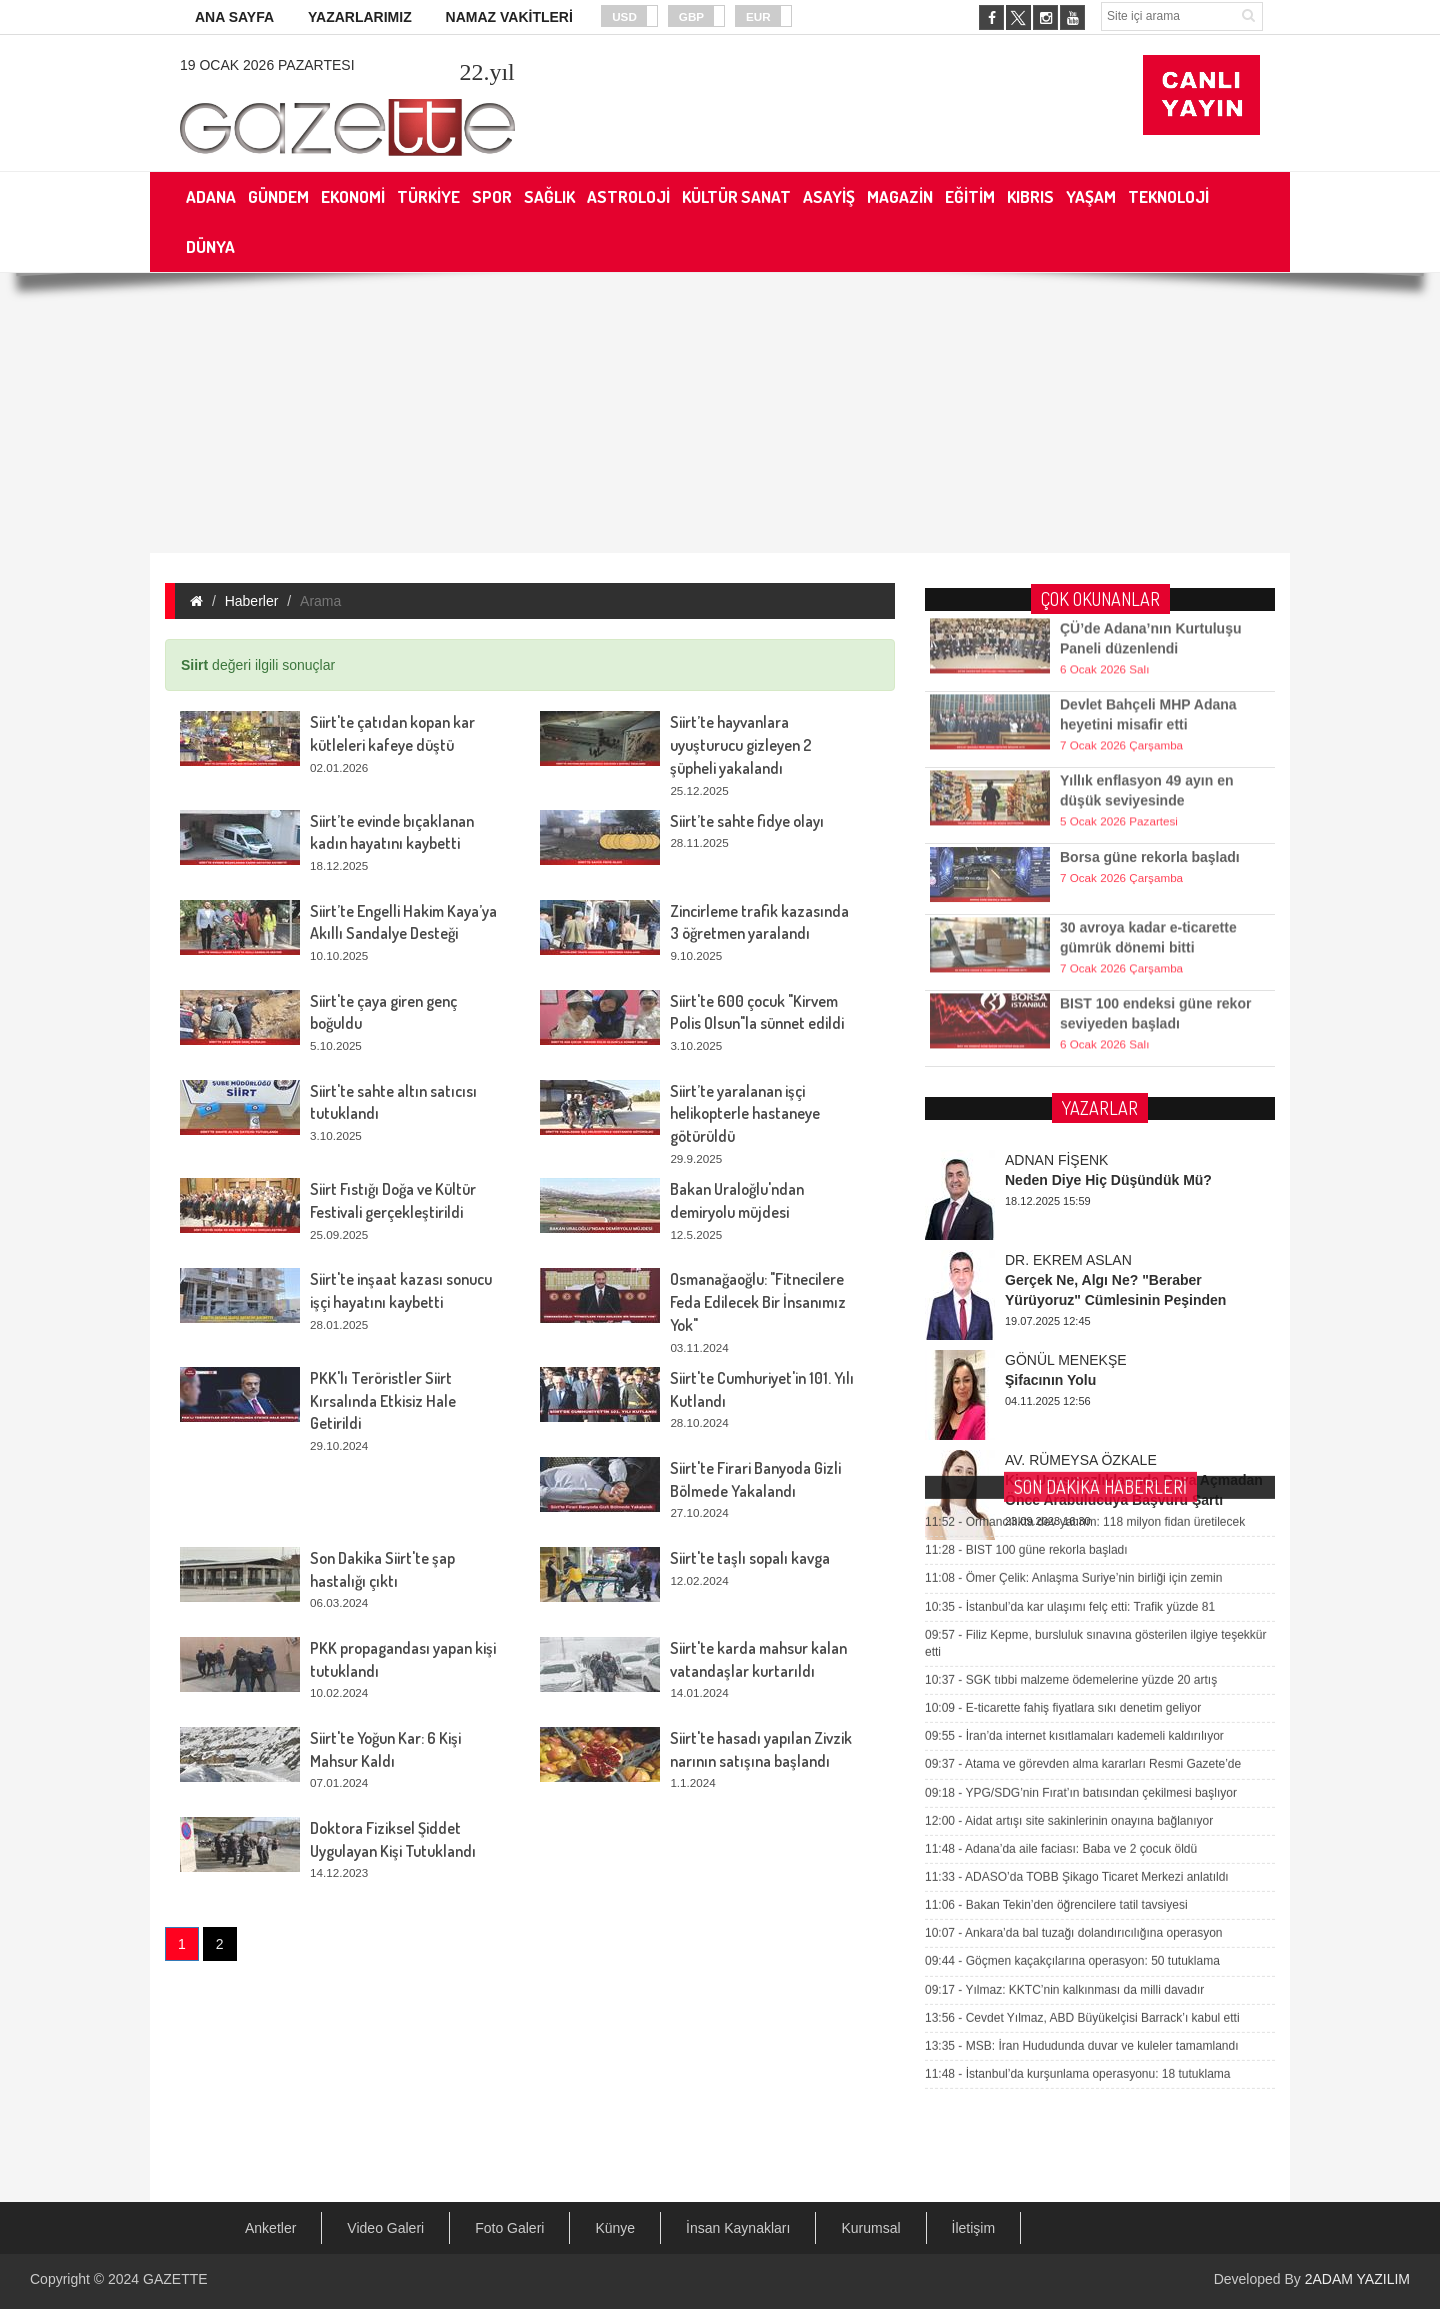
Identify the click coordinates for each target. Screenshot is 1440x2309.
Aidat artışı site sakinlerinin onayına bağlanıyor (1069, 1510)
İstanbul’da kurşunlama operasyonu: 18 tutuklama (1078, 1763)
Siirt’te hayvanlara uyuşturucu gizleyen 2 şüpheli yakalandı (741, 745)
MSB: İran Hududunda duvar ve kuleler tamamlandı (1082, 1735)
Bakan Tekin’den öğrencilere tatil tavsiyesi (1056, 1595)
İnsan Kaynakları (738, 2228)
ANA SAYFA (234, 17)
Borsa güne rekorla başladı (1150, 830)
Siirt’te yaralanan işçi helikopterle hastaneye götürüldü (745, 1114)
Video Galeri (385, 2228)
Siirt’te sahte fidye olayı (747, 821)
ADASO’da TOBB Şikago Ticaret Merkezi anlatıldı (1077, 1566)
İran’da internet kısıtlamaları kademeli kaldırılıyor (1074, 1426)
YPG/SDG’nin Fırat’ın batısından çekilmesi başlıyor (1081, 1482)
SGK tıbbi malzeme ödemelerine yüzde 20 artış (1071, 1370)
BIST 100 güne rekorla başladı (1026, 1240)
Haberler (252, 601)
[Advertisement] (720, 413)
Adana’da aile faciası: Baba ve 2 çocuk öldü (1061, 1538)
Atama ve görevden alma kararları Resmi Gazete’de (1083, 1454)
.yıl (486, 72)
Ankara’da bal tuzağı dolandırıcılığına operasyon (1074, 1623)
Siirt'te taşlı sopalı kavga (750, 1558)
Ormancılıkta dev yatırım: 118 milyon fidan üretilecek (1085, 1212)
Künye (615, 2228)
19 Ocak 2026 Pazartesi (267, 65)
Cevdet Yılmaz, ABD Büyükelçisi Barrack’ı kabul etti (1082, 1707)
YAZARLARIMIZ (360, 17)
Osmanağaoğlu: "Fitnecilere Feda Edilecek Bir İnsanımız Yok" (758, 1302)
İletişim (974, 2228)
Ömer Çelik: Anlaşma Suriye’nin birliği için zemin (1073, 1268)
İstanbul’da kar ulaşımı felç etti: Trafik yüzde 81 (1070, 1296)
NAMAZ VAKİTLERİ (509, 17)
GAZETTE (175, 2279)
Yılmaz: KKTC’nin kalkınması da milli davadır (1064, 1679)
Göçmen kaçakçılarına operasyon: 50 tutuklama (1072, 1651)
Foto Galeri (509, 2228)
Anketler (270, 2228)
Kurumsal (870, 2228)
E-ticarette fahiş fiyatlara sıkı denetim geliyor (1063, 1398)
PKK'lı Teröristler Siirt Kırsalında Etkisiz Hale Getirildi (383, 1401)
